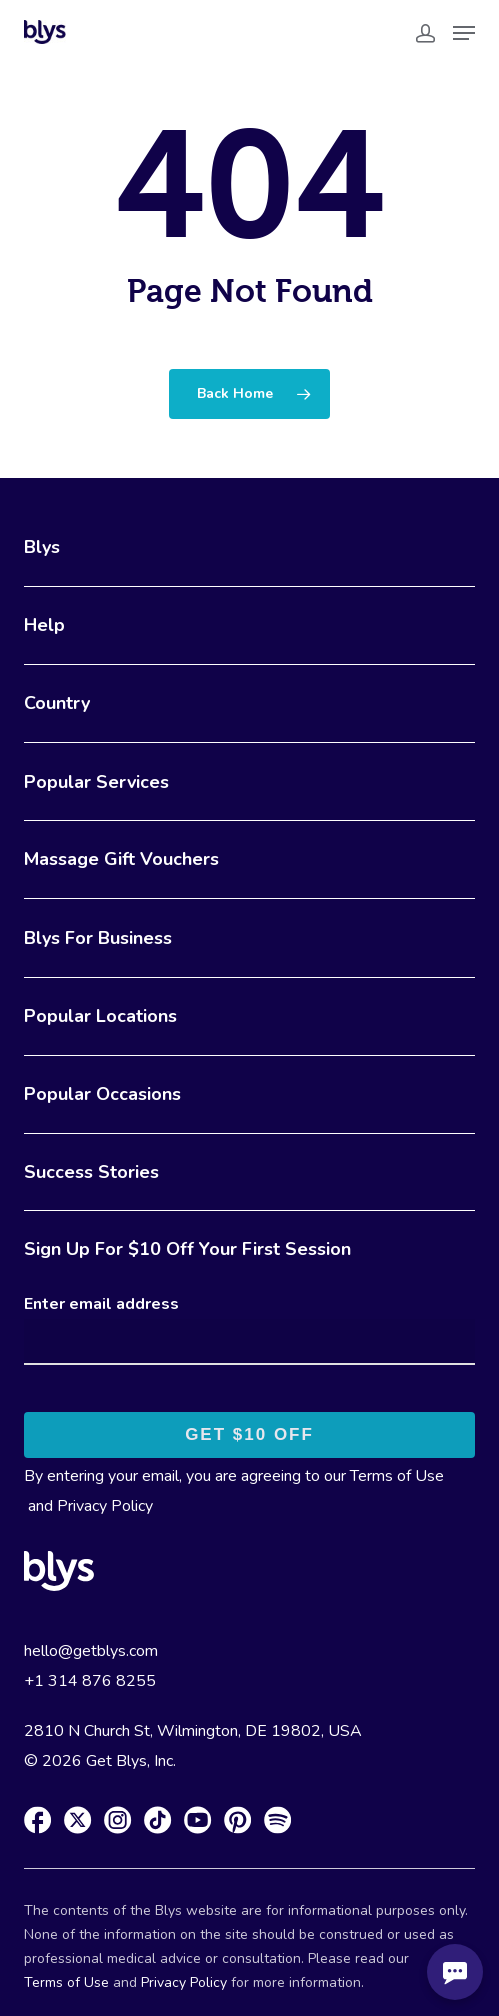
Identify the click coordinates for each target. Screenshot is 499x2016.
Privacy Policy (105, 1506)
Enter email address (101, 1304)
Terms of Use (397, 1476)
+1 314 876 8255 (90, 1681)
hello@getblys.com (91, 1651)
